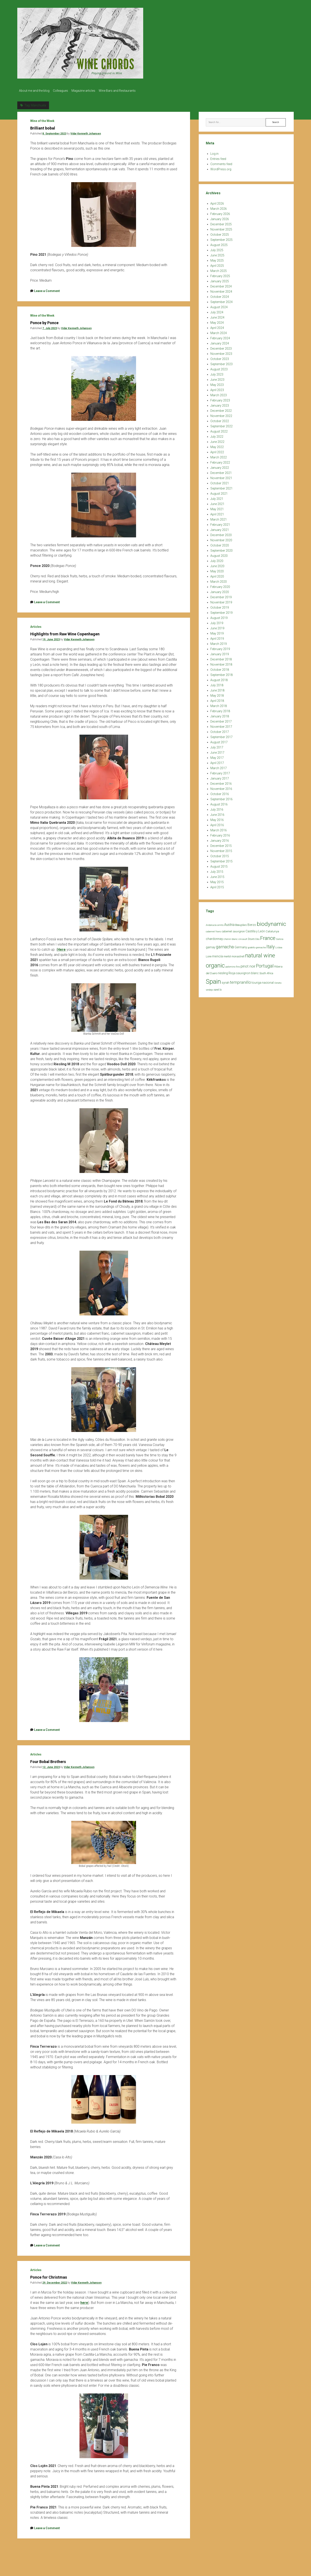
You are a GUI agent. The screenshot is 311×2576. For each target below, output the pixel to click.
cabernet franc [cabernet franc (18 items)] (213, 930)
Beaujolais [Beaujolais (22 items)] (241, 923)
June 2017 (217, 751)
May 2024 (217, 321)
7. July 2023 (49, 326)
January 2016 (219, 839)
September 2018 (221, 673)
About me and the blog (34, 90)
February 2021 (220, 523)
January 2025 (219, 280)
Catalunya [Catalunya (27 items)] (272, 930)
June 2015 (217, 875)
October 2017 (219, 730)
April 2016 (217, 824)
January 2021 (219, 528)
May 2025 (217, 259)
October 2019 (219, 606)
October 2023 (219, 357)
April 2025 (217, 264)
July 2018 (216, 684)
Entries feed (218, 157)
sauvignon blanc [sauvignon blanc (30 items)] (247, 972)
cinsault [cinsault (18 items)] (242, 937)
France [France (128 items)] (267, 937)
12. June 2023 (51, 1765)
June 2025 (217, 254)
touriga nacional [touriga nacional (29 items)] (263, 981)
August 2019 (219, 616)
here (84, 2301)
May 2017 (217, 756)
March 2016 (218, 829)
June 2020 (217, 565)
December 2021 (221, 471)
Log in (214, 152)
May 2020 (217, 570)
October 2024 (219, 295)
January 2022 (219, 466)
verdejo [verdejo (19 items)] (209, 988)
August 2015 (219, 865)
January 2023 (219, 404)
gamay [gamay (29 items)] (210, 946)
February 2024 (220, 337)
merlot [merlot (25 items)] (227, 955)
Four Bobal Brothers (58, 1759)
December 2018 (221, 658)
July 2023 (216, 373)
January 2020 (219, 590)
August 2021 (219, 492)
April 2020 (217, 575)
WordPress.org (220, 168)
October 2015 (219, 855)
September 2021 (221, 487)
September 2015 (221, 860)
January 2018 (219, 715)
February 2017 (220, 772)
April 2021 (217, 513)
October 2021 (219, 482)
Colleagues (62, 90)
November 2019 (221, 601)
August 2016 (219, 803)
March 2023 (218, 394)
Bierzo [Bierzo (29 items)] (252, 923)
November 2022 (221, 414)
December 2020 (221, 533)
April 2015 (217, 886)
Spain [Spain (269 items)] (213, 980)
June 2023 (217, 378)
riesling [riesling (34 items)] (223, 972)
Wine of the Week (42, 119)
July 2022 (216, 435)
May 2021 (217, 508)
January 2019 (219, 653)
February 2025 (220, 274)
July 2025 (216, 249)
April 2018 (217, 699)
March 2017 (218, 767)
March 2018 (218, 704)
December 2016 (221, 782)
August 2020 (219, 554)
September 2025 (221, 238)
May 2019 (217, 632)
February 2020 (220, 585)
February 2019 (220, 647)
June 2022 (217, 440)
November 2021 (221, 476)
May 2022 (217, 445)
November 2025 (221, 228)
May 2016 (217, 818)
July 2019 (216, 621)
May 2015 (217, 880)
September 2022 (221, 425)
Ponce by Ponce (52, 320)
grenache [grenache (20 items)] (261, 946)
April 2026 (217, 202)
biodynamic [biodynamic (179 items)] (271, 922)
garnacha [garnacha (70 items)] (225, 945)
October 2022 (219, 419)
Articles (35, 625)
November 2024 (221, 290)
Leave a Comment (47, 289)
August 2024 (219, 306)
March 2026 (218, 207)
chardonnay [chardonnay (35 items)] (214, 937)
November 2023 (221, 352)
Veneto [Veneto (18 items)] (277, 981)
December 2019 (221, 596)
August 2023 (219, 368)
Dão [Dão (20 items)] (257, 937)
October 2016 (219, 792)
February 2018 (220, 710)
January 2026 (219, 217)
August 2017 (219, 741)
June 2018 (217, 689)
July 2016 (216, 808)
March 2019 (218, 642)
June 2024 (217, 316)
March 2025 (218, 269)
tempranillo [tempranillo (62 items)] (240, 981)
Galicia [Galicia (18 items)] (279, 937)
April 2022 (217, 451)
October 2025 (219, 233)
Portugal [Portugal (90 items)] (265, 964)
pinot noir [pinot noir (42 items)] (248, 965)
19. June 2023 (51, 638)
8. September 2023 (54, 132)
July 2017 (216, 746)
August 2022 (219, 430)
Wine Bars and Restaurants (123, 90)
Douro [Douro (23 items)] (251, 937)
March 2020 (218, 580)
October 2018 (219, 668)
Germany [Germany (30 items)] (241, 946)
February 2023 (220, 399)
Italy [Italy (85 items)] (271, 945)
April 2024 (217, 326)
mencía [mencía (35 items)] (217, 955)
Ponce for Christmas (58, 2275)
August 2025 (219, 243)
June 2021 (217, 502)
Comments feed (221, 162)
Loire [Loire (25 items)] (208, 955)
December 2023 (221, 347)
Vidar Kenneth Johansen (85, 132)
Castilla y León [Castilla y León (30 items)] (255, 930)
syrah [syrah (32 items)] (225, 981)
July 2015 (216, 870)
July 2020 (216, 559)
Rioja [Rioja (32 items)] (231, 972)
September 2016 (221, 798)
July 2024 (216, 311)
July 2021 (216, 497)
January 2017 (219, 777)
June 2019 (217, 627)
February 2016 (220, 834)
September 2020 (221, 549)
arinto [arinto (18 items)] (220, 923)
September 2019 (221, 611)
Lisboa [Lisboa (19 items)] (278, 946)
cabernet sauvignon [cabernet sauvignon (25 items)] (233, 930)
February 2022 (220, 461)
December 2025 (221, 223)
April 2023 (217, 388)
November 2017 (221, 725)
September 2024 (221, 300)
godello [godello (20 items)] (251, 946)
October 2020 (219, 544)
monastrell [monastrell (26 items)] (238, 955)
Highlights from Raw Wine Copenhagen (83, 632)
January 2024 (219, 342)
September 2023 (221, 363)
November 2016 (221, 787)
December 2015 (221, 844)
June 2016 (217, 813)
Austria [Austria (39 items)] (229, 923)
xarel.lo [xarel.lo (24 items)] (218, 988)
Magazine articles (88, 90)
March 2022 (218, 456)
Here (61, 948)
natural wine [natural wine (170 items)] (260, 954)
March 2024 (218, 331)
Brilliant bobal (49, 126)
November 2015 (221, 849)
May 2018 (217, 694)
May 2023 (217, 383)
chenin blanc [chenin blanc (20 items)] (231, 937)
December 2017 (221, 720)
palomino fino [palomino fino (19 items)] (232, 965)
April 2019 (217, 637)
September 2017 (221, 735)
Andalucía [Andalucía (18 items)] (211, 923)
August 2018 (219, 678)
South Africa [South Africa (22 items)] (266, 972)
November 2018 (221, 663)
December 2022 (221, 409)
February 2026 (220, 212)
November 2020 (221, 539)
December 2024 (221, 285)
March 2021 (218, 518)
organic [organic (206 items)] (215, 964)
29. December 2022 (54, 2281)
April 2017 (217, 761)
